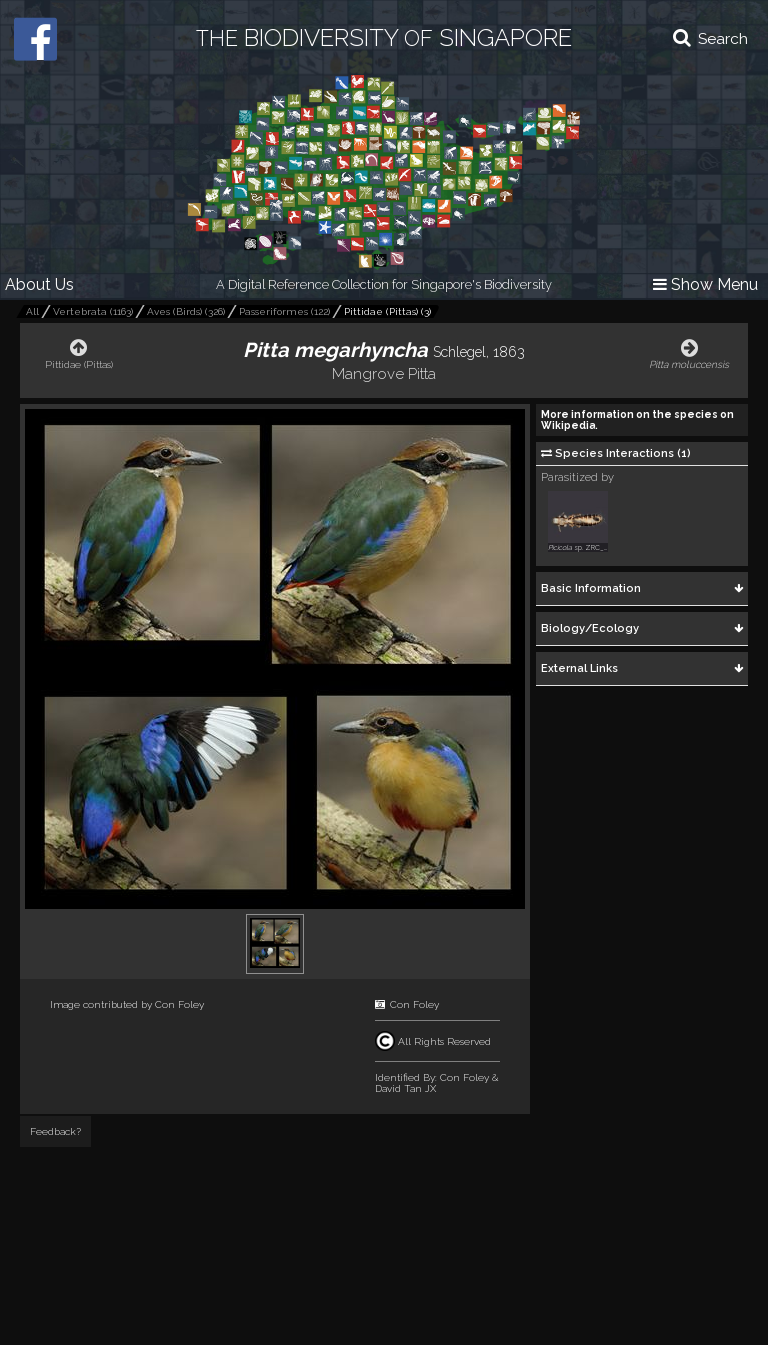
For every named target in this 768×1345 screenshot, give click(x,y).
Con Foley (179, 1004)
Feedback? (55, 1131)
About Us (39, 284)
